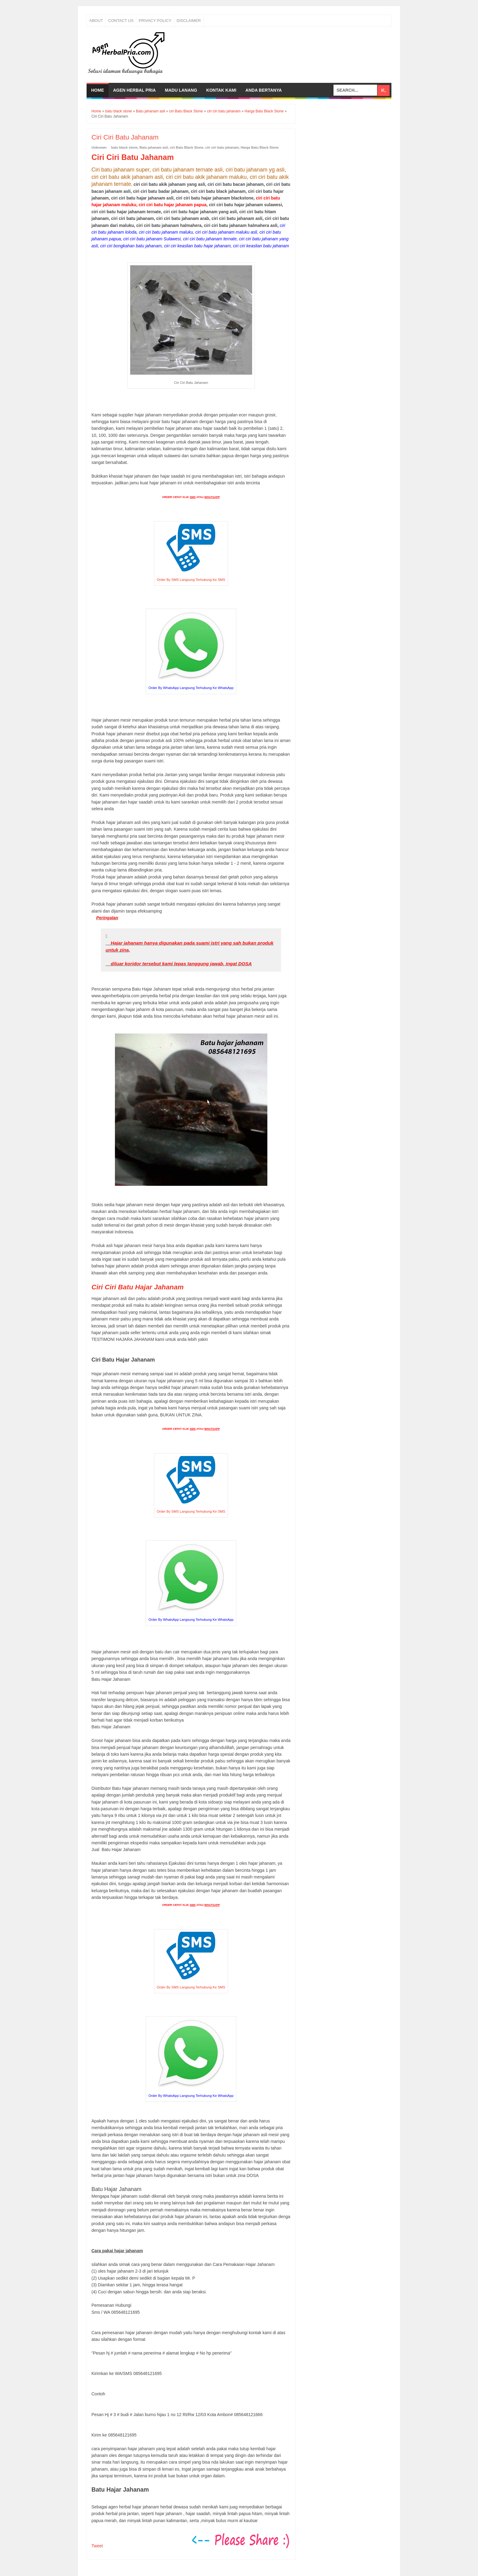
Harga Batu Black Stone (260, 147)
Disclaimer (189, 20)
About (96, 20)
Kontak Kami (221, 90)
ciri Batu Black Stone (186, 147)
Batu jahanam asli (153, 147)
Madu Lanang (181, 90)
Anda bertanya (263, 90)
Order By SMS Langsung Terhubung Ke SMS (191, 579)
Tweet (97, 2545)
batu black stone (124, 147)
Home (97, 90)
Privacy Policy (155, 20)
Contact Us (121, 20)
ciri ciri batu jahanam (222, 147)
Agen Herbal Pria (134, 90)
